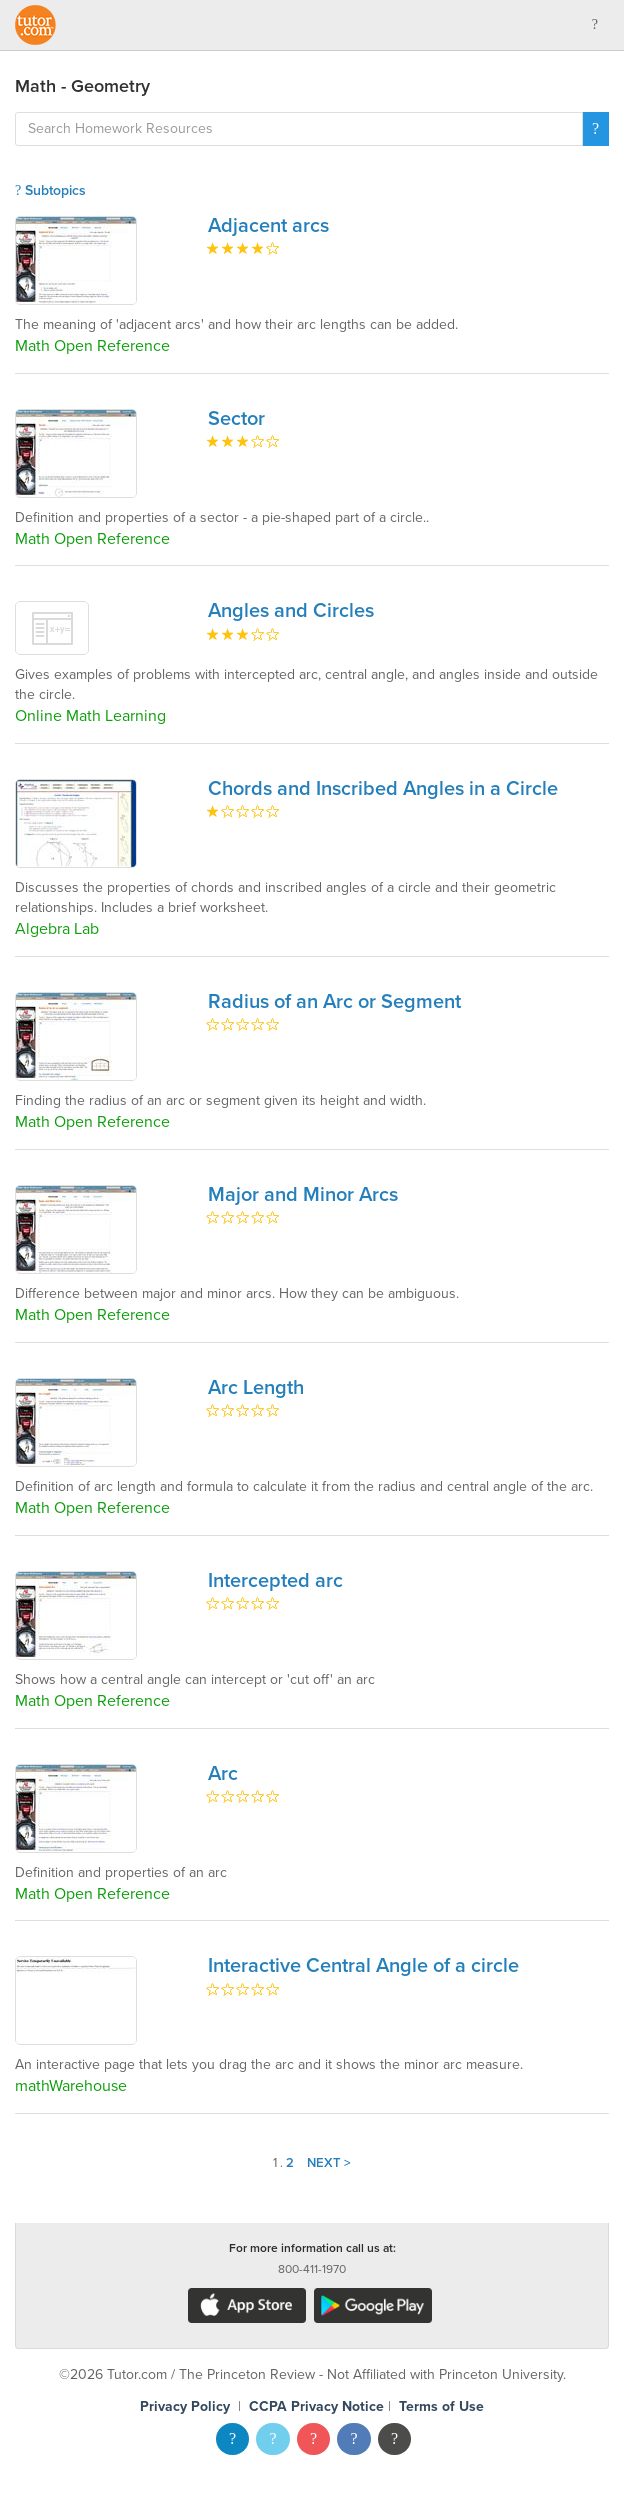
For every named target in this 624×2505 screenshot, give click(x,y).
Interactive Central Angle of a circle (363, 1966)
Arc (223, 1774)
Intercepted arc (275, 1581)
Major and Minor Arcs (303, 1195)
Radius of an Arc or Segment (334, 1002)
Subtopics (50, 190)
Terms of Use (441, 2406)
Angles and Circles (291, 611)
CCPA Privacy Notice (316, 2406)
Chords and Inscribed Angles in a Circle (383, 789)
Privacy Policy (185, 2406)
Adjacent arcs (268, 226)
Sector (236, 419)
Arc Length (256, 1388)
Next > (329, 2163)
